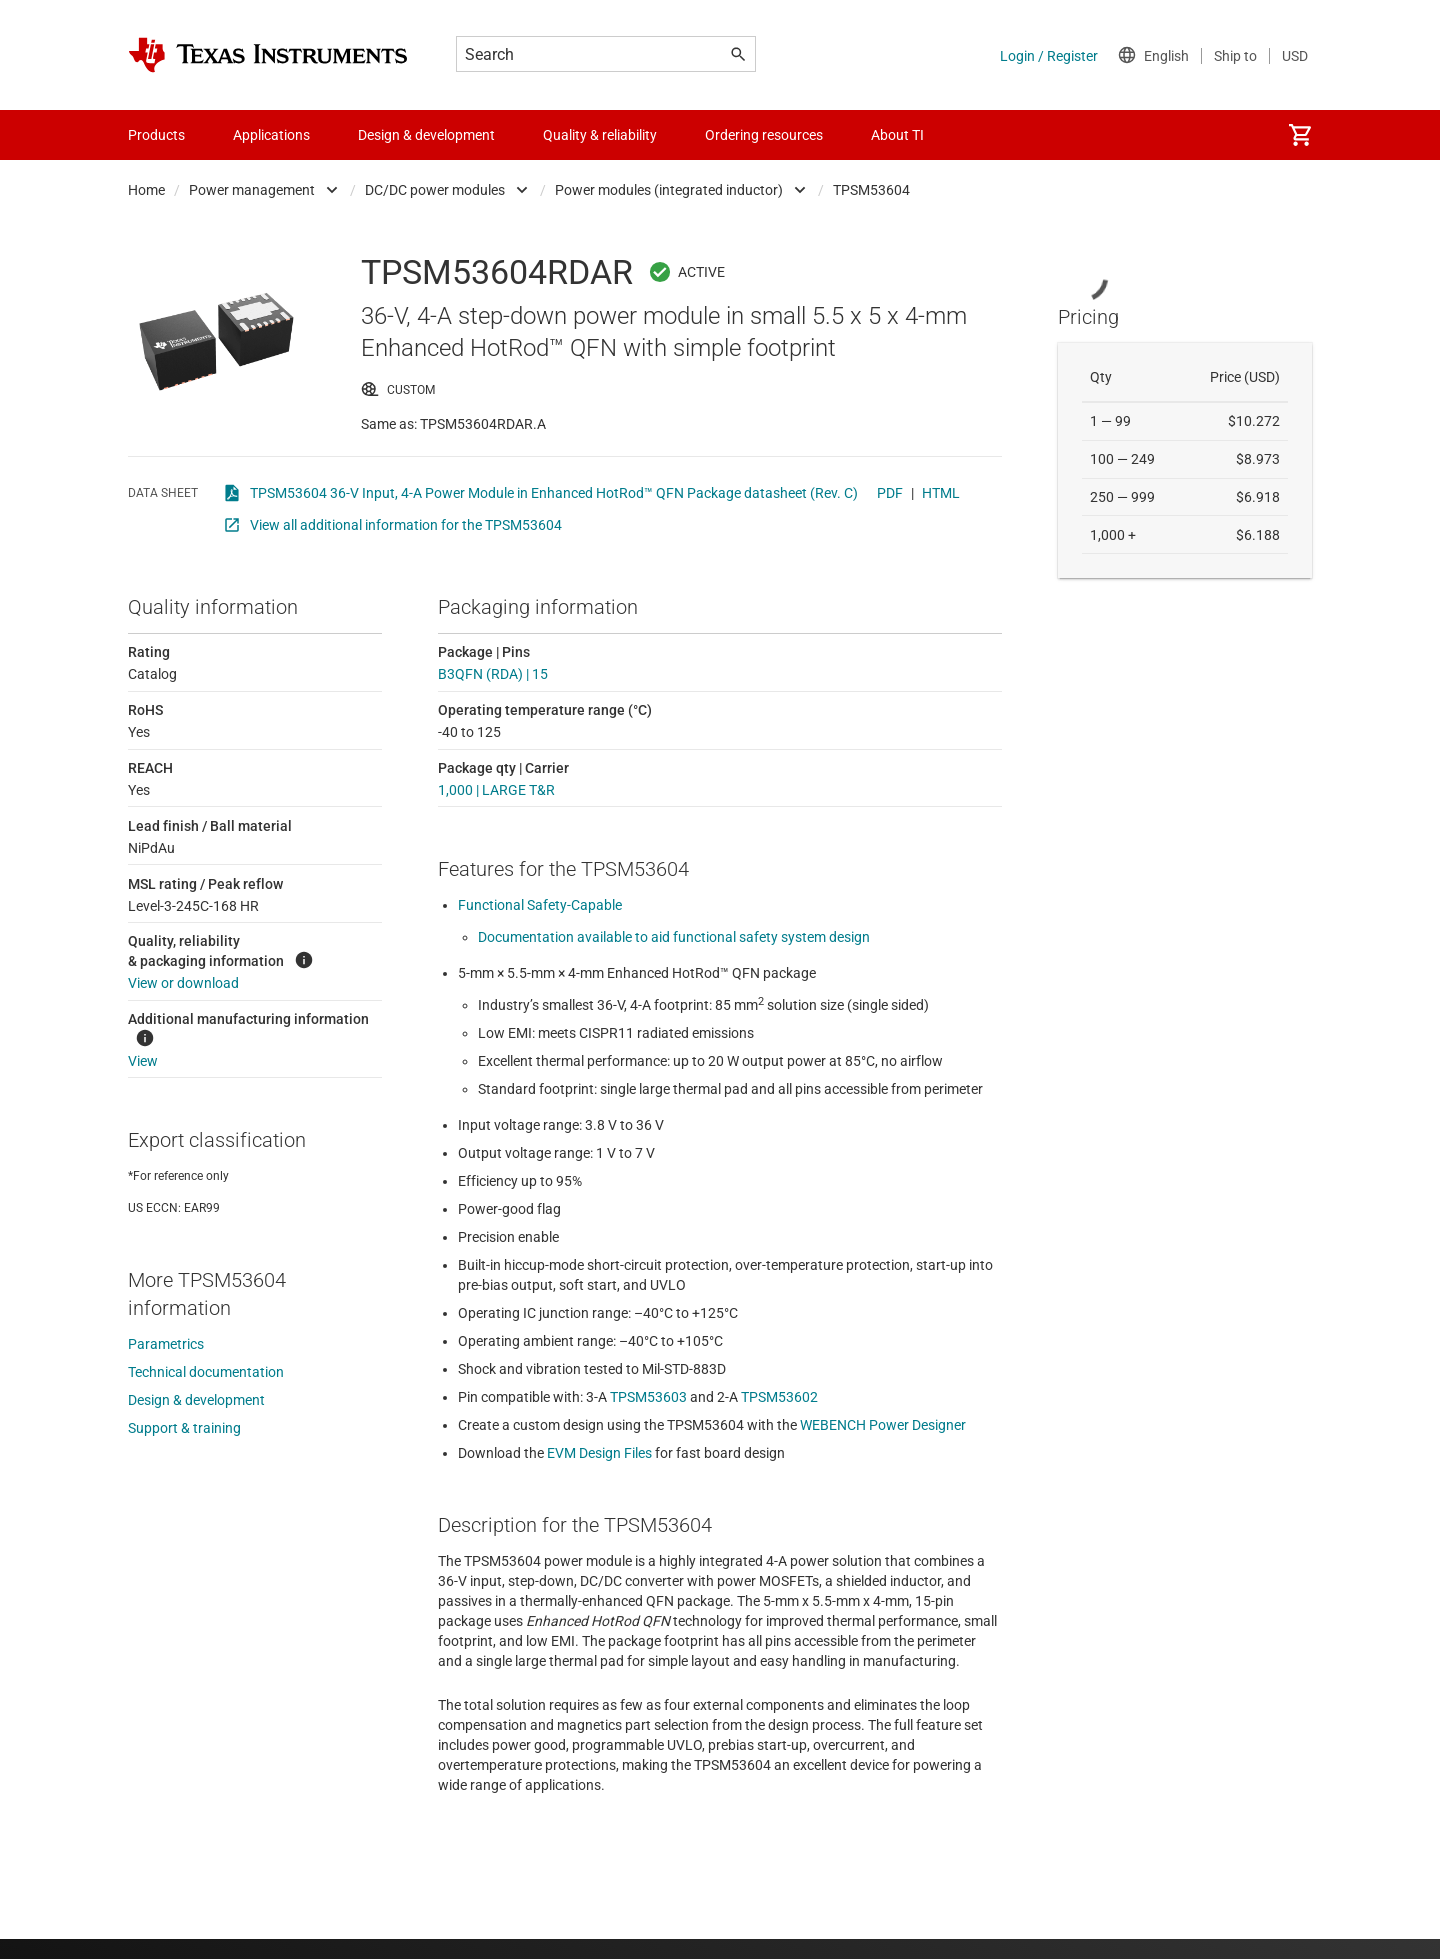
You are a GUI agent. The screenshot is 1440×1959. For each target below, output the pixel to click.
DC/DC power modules (435, 190)
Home (146, 190)
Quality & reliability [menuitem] (600, 135)
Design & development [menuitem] (426, 135)
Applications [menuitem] (271, 135)
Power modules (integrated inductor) (669, 190)
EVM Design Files (599, 1453)
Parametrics (166, 1344)
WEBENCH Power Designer (883, 1425)
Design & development (196, 1400)
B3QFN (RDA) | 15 (493, 674)
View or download (183, 983)
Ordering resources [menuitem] (764, 135)
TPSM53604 (871, 190)
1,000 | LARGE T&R (496, 790)
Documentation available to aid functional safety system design (674, 937)
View (143, 1061)
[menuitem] (1300, 135)
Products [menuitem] (156, 135)
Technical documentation (206, 1372)
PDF (890, 493)
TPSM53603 (648, 1397)
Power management (252, 190)
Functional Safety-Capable (540, 905)
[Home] (268, 55)
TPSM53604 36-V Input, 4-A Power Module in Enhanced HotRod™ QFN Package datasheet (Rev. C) (554, 493)
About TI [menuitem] (897, 135)
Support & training (184, 1428)
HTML (941, 493)
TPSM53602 (779, 1397)
